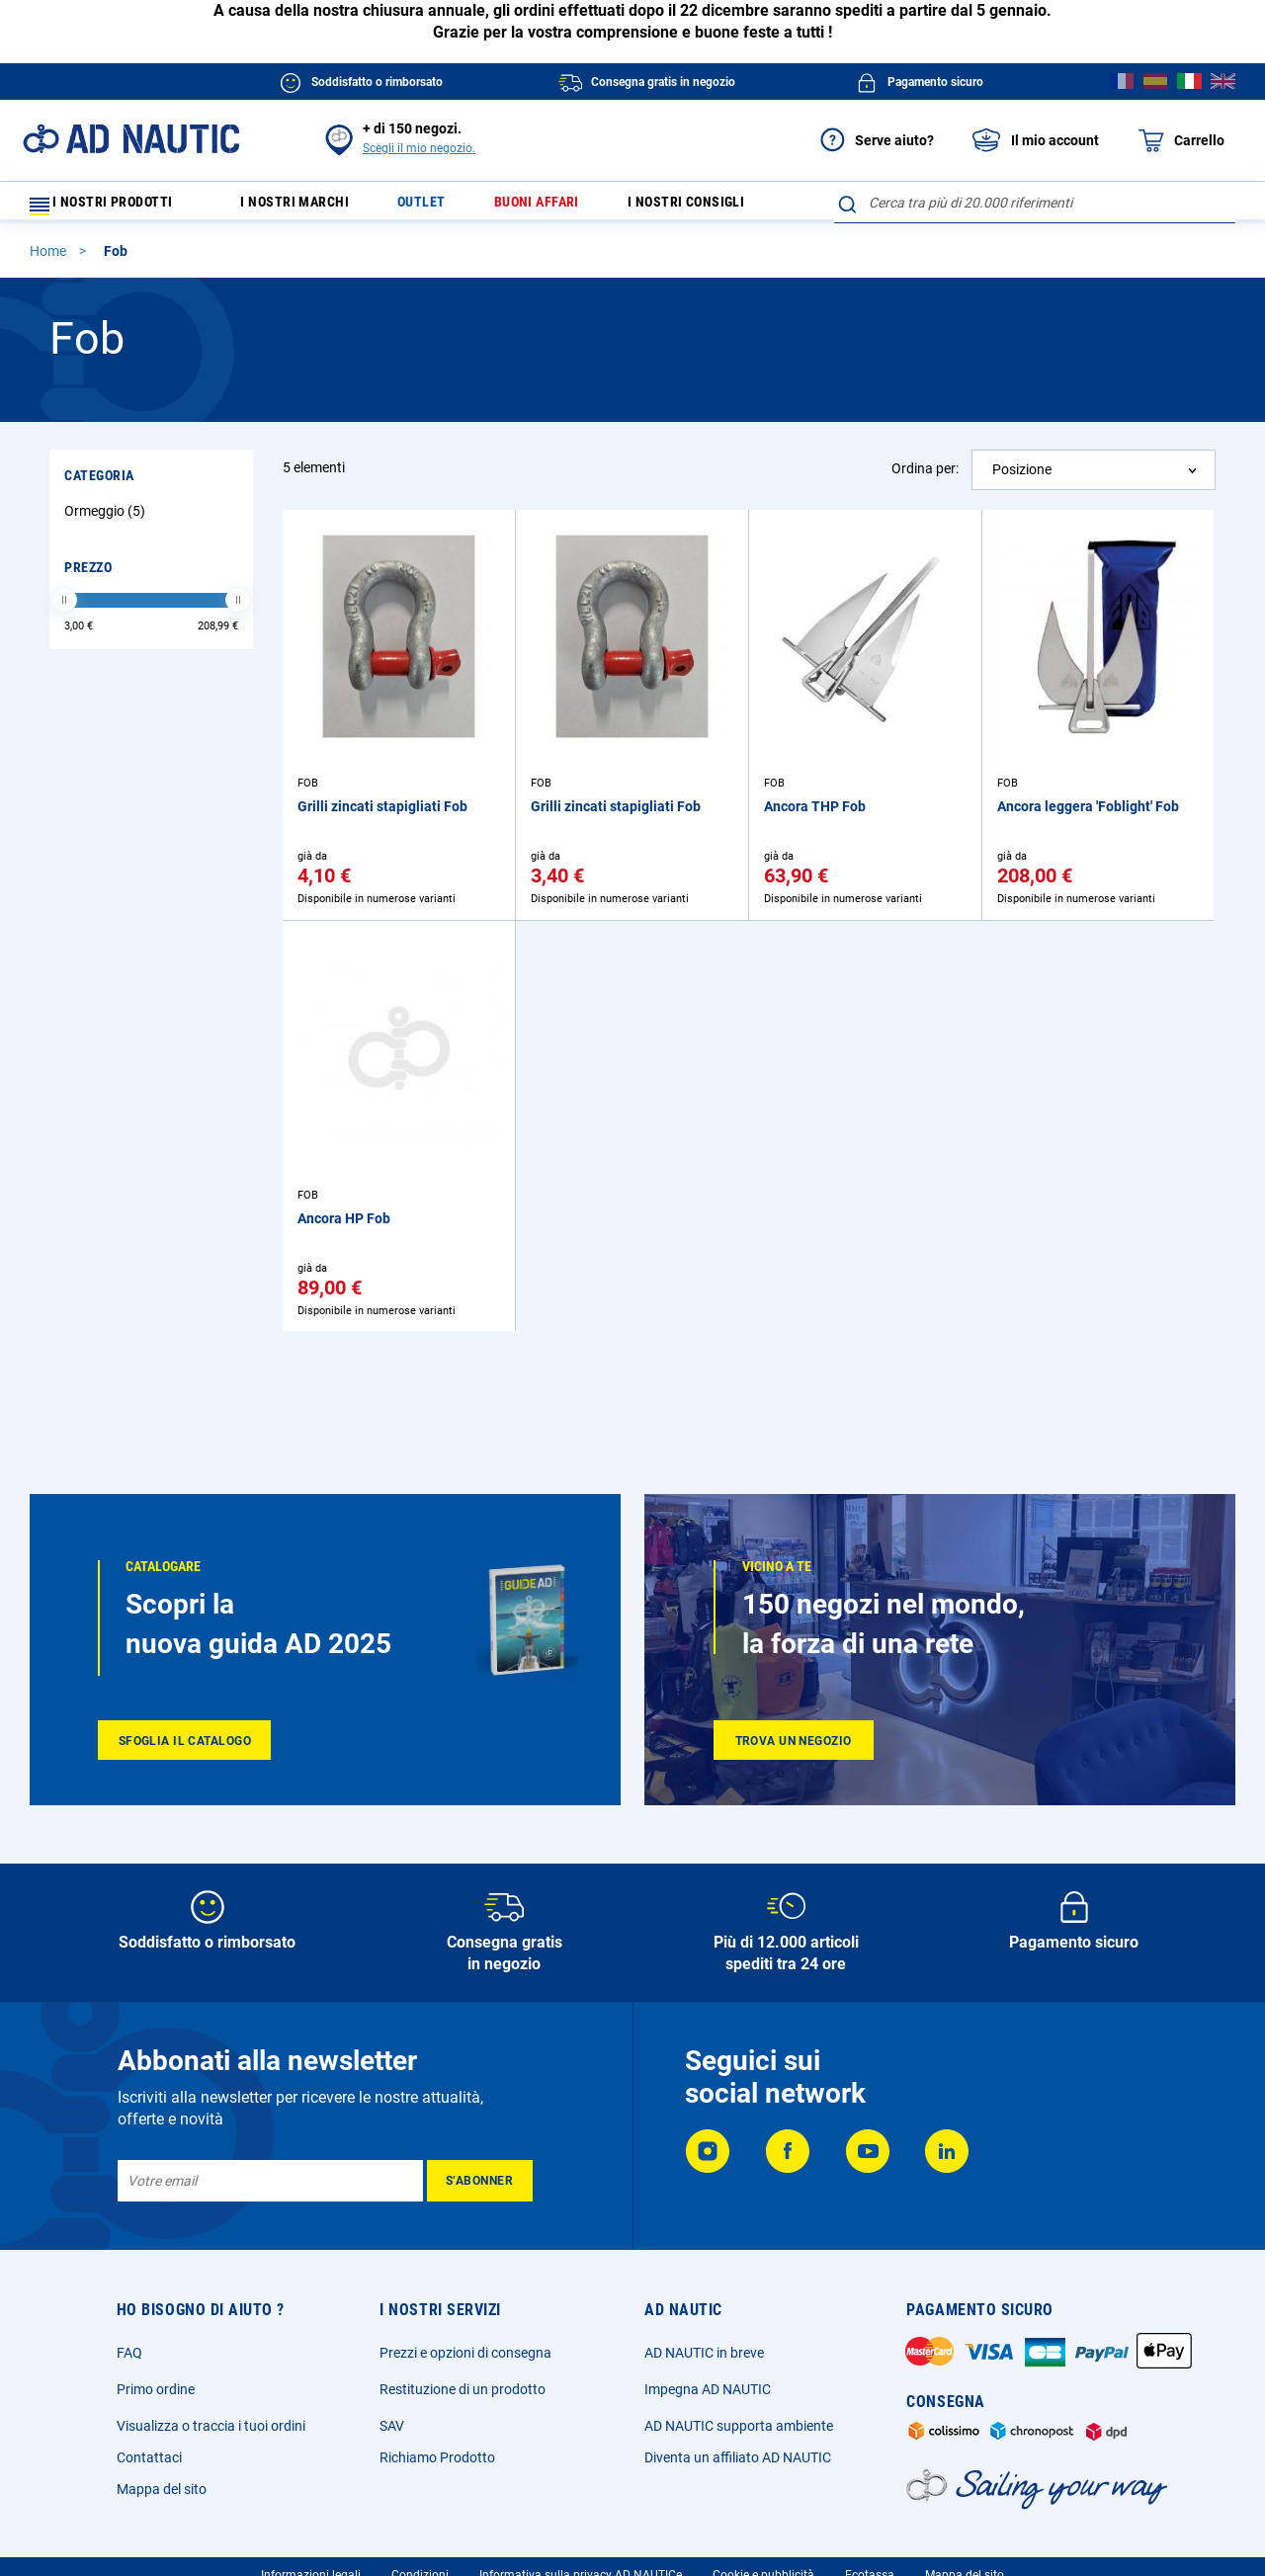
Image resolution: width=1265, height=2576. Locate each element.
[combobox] (1034, 202)
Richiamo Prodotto (437, 2457)
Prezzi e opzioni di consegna (465, 2353)
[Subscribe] (480, 2181)
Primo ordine (156, 2389)
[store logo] (131, 139)
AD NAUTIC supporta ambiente (738, 2426)
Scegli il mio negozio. (419, 148)
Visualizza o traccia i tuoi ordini (211, 2426)
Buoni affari (559, 207)
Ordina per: (925, 477)
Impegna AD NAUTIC (707, 2389)
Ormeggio (107, 520)
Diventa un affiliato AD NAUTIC (737, 2457)
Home (49, 260)
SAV (392, 2426)
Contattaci (149, 2457)
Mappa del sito (162, 2489)
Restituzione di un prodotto (463, 2389)
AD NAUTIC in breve (704, 2353)
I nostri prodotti (114, 207)
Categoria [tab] (99, 484)
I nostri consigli (718, 207)
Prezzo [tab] (88, 576)
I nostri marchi (308, 207)
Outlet (438, 207)
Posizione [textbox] (1022, 478)
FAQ (129, 2353)
